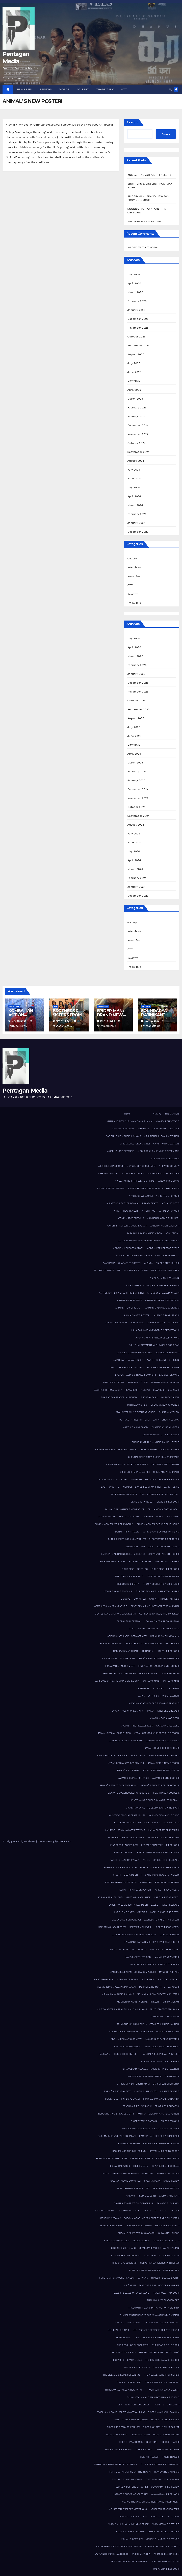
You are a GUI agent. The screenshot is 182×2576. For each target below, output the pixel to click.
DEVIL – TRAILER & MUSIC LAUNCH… (159, 1494)
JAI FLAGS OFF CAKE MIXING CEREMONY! (117, 1681)
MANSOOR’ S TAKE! (169, 1972)
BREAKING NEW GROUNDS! (165, 1405)
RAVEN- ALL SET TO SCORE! (164, 2151)
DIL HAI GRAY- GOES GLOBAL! (163, 1509)
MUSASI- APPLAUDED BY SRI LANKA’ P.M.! (131, 2031)
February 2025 (136, 407)
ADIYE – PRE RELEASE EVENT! (163, 1248)
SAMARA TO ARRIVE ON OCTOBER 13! (133, 2203)
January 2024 (136, 522)
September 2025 (138, 345)
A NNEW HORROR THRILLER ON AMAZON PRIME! (153, 1188)
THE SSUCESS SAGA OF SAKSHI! (162, 2360)
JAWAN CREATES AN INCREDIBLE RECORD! (156, 1733)
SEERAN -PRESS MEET (112, 2225)
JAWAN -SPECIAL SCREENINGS (114, 1733)
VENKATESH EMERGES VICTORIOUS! (128, 2509)
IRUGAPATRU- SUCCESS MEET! (119, 1673)
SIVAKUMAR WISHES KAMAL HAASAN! (159, 2248)
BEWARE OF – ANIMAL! (137, 1390)
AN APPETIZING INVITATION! (164, 1278)
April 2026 (134, 283)
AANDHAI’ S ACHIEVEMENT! (164, 1225)
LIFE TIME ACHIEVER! (140, 1927)
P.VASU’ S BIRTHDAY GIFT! (117, 2091)
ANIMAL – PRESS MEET (129, 1300)
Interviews (134, 567)
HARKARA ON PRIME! (111, 1643)
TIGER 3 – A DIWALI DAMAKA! (163, 2412)
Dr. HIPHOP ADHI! (107, 1516)
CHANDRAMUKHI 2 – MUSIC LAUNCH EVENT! (155, 1442)
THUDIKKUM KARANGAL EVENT (162, 2390)
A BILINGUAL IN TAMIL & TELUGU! (161, 1136)
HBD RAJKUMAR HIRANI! (126, 1651)
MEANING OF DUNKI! (128, 1979)
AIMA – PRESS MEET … (167, 1255)
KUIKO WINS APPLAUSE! (138, 1897)
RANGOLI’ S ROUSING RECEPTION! (161, 2143)
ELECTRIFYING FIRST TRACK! (164, 1539)
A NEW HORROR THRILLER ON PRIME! (135, 1181)
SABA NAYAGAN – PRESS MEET (133, 2188)
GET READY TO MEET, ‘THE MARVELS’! (159, 1613)
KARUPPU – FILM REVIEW (144, 221)
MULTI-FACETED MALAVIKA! (164, 2009)
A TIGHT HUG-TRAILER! (126, 1211)
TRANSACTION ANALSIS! (166, 2472)
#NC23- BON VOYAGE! (167, 1121)
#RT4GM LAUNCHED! (123, 1128)
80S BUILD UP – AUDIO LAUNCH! (123, 1136)
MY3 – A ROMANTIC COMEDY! (126, 2039)
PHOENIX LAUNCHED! (145, 2091)
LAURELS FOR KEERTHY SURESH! (161, 1919)
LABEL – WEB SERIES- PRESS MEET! (128, 1905)
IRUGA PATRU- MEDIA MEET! (120, 1666)
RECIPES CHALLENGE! (167, 2158)
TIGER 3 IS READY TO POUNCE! (123, 2427)
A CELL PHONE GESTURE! (120, 1151)
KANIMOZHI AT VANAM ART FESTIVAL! (125, 1830)
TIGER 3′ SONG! (144, 2449)
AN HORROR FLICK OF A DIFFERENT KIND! (121, 1293)
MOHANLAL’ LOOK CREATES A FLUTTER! (158, 1994)
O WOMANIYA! (172, 2076)
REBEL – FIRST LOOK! (107, 2158)
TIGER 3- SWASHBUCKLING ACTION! (138, 2442)
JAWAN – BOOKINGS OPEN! (164, 1718)
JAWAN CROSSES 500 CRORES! (162, 1740)
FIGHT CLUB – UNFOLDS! (134, 1569)
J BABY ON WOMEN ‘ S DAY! (164, 2561)
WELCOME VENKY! (141, 2554)
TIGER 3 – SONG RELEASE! (165, 2419)
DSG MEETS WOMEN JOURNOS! (136, 1516)
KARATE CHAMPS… (124, 1852)
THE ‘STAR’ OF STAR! (118, 2330)
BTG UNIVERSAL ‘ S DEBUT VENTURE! (135, 1412)
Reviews (46, 89)
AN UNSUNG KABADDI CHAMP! (163, 1293)
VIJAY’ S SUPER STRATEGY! (130, 2531)
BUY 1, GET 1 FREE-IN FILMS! (134, 1419)
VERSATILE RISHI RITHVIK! (133, 2516)
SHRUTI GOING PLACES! (116, 2240)
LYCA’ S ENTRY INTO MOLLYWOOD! (128, 1949)
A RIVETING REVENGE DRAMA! (122, 1203)
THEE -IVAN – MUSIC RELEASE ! (162, 2382)
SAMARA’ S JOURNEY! (168, 2203)
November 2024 (137, 434)
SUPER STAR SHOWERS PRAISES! (116, 2278)
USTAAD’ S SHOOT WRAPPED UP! (130, 2494)
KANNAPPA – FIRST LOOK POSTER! (126, 1837)
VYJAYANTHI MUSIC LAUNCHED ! (162, 2546)
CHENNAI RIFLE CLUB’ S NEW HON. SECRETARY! (153, 1457)
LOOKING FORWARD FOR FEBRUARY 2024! (134, 1934)
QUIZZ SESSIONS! (170, 2121)
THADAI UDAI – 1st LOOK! (165, 2293)
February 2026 (136, 301)
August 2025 (135, 354)
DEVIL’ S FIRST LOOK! (168, 1502)
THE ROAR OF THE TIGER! (165, 2345)
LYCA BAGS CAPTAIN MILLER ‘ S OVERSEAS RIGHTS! (151, 1942)
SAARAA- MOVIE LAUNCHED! (125, 2181)
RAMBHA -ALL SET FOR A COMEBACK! (159, 2136)
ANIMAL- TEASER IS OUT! (128, 1307)
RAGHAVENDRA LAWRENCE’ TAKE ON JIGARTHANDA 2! (150, 2128)
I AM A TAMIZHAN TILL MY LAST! (118, 1658)
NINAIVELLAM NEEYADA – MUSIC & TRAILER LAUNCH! (150, 2069)
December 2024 (137, 425)
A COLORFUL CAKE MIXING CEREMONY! (158, 1151)
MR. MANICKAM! (171, 2002)
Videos (64, 89)
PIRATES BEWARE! (169, 2091)
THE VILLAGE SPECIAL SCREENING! (121, 2375)
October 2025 (136, 336)
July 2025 (133, 363)
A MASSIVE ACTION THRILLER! (163, 1173)
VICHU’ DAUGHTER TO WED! (164, 2516)
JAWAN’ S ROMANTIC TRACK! (133, 1778)
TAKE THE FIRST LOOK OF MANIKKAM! (159, 2285)
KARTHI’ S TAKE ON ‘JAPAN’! (125, 1860)
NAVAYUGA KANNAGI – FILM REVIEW (160, 2061)
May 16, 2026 (19, 1021)
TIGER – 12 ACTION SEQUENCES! (133, 2404)
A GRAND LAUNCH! (108, 1173)
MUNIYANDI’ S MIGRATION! (165, 2016)
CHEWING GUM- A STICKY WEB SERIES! (127, 1464)
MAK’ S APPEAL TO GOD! (138, 1957)
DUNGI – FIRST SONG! (167, 1516)
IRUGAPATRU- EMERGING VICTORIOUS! (158, 1666)
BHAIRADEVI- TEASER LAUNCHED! (119, 1397)
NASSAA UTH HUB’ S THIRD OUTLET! (118, 2054)
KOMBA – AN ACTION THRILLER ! (149, 174)
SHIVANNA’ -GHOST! (168, 2233)
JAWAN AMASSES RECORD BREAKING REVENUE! (153, 1703)
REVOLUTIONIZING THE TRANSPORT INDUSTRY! (127, 2173)
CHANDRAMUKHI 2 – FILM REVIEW (161, 1434)
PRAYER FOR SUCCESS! (167, 2106)
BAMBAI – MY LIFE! (137, 1382)
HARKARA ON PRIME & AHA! (164, 1636)
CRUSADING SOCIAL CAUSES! (112, 1479)
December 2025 (137, 318)
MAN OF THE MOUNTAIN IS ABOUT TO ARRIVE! (154, 1964)
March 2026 (135, 292)
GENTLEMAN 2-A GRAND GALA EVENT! (115, 1613)
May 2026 (133, 274)
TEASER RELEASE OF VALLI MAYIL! (131, 2293)
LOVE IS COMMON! (169, 1934)
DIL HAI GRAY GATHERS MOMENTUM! (124, 1509)
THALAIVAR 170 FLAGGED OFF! (163, 2300)
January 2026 (136, 310)
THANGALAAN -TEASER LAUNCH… (161, 2322)
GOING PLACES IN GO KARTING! (162, 1621)
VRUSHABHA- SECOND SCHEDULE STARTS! (119, 2546)
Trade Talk (105, 89)
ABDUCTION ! (173, 1233)
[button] (170, 89)
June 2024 (134, 478)
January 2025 (136, 416)
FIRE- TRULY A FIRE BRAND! (129, 1576)
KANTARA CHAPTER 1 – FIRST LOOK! (160, 1845)
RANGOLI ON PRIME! (129, 2143)
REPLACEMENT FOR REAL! (165, 2166)
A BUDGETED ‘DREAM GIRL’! (135, 1143)
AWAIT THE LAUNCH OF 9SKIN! (163, 1360)
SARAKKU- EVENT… (105, 2210)
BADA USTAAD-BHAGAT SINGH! (163, 1367)
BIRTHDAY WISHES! (137, 1405)
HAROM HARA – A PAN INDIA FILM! (143, 1643)
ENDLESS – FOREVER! (140, 1561)
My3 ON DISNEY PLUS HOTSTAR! (162, 2039)
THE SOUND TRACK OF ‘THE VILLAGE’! (159, 2352)
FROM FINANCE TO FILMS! (119, 1591)
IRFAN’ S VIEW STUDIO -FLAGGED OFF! (158, 1658)
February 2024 (136, 514)
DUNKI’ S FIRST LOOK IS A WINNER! (127, 1539)
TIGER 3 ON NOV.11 (140, 2434)
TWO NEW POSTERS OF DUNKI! (162, 2479)
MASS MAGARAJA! (103, 1979)
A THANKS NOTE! (170, 1203)
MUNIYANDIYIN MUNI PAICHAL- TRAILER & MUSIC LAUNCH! (148, 2024)
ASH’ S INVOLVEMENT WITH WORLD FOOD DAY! (154, 1345)
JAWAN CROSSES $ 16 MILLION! (126, 1740)
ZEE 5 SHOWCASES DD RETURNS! (129, 2561)
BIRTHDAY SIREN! (170, 1397)
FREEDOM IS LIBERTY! (127, 1584)
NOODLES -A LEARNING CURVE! (144, 2076)
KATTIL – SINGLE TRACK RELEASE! (161, 1860)
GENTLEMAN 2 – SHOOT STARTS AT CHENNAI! (155, 1606)
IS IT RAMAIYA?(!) (170, 1673)
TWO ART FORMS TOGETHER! (127, 2479)
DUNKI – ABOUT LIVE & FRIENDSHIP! (114, 1524)
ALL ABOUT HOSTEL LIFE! (107, 1270)
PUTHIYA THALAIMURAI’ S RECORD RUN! (158, 2113)
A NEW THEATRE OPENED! (111, 1188)
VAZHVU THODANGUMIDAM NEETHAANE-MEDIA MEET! (150, 2502)
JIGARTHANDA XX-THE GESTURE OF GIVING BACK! (152, 1807)
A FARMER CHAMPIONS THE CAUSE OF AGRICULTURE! (126, 1166)
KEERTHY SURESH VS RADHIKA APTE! (159, 1867)
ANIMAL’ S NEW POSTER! (137, 1315)
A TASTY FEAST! (150, 1203)
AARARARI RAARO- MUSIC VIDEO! (144, 1233)
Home (127, 1113)
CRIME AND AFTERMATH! (166, 1472)
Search (132, 122)
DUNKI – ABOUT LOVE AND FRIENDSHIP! (158, 1524)
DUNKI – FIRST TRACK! (127, 1531)
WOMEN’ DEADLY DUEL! (166, 2554)
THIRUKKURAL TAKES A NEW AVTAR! (124, 2390)
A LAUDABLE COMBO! (132, 1173)
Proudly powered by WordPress (19, 1841)
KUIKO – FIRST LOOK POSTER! (135, 1890)
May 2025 (133, 380)
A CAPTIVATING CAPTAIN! (166, 1143)
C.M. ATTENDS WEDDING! (166, 1419)
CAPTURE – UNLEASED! (135, 1427)
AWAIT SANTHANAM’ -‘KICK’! (128, 1360)
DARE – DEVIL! (171, 1487)
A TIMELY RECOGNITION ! (130, 1218)
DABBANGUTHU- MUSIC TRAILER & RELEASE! (155, 1479)
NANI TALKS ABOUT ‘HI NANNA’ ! (162, 2046)
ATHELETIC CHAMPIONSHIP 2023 (134, 1352)
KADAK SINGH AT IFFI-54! (127, 1822)
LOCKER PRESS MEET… (167, 1927)
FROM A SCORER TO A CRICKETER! (161, 1584)
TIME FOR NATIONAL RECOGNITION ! (160, 2464)
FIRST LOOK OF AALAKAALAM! (163, 1576)
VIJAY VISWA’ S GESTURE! (165, 2524)
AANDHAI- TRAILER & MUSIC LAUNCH (127, 1225)
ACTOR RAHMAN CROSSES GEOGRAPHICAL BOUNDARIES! (148, 1240)
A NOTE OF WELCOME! (141, 1196)
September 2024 (138, 451)
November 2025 (137, 327)
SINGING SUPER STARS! (123, 2248)
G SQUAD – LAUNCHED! (133, 1599)
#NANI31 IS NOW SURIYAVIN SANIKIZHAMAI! (130, 1121)
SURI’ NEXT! (129, 2285)
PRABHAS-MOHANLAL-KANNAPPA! (161, 2099)
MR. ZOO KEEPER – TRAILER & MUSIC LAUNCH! (122, 2009)
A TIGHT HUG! (149, 1211)
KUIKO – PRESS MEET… (166, 1890)
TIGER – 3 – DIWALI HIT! (166, 2404)
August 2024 (135, 460)
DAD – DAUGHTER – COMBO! (116, 1487)
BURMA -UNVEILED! (169, 1412)
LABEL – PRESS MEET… (166, 1897)
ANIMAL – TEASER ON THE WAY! (162, 1300)
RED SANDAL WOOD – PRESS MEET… (128, 2166)
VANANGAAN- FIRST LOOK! (165, 2494)
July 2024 (133, 469)
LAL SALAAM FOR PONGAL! (126, 1919)
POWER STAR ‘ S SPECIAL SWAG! (122, 2099)
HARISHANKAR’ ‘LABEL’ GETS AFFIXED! (126, 1636)
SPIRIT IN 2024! (171, 2255)
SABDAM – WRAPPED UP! (166, 2188)
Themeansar (64, 1841)
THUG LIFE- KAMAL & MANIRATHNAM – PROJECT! (153, 2397)
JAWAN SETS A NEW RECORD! (163, 1763)
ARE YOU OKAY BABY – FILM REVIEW (124, 1322)
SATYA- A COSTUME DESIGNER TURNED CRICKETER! (151, 2218)
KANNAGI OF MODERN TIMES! (163, 1830)
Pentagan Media (25, 1090)
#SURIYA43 (143, 1128)
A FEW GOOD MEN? (169, 1166)
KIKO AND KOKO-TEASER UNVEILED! (160, 1875)
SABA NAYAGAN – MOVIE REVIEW (161, 2181)
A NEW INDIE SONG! (168, 1181)
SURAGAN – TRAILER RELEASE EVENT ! (158, 2278)
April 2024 (134, 496)
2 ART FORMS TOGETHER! (165, 1128)
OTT (124, 89)
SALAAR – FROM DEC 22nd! (141, 2196)
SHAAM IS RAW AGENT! (139, 2225)
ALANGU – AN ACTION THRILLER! (161, 1263)
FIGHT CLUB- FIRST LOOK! (165, 1569)
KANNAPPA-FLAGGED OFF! (124, 1845)
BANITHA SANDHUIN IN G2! (165, 1382)
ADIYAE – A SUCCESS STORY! (128, 1248)
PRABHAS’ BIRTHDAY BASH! (137, 2106)
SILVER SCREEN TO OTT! (166, 2240)
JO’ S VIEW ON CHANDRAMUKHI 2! (126, 1815)
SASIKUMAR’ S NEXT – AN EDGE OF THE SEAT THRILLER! (149, 2210)
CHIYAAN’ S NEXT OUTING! (165, 1464)
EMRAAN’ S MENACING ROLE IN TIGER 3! (123, 1554)
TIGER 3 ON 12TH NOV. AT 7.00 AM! (161, 2427)
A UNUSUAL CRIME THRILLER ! (163, 1218)
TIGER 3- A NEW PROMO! (166, 2434)
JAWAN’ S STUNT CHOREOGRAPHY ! (119, 1785)
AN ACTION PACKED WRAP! (165, 1270)
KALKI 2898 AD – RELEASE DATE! (161, 1822)
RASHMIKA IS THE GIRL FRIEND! (129, 2151)
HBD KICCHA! (172, 1643)
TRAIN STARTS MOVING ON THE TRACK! (130, 2472)
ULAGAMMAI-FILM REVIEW (165, 2487)
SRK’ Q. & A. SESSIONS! (124, 2263)
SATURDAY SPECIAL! (110, 2218)
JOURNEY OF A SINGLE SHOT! (163, 1815)
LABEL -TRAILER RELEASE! (165, 1905)
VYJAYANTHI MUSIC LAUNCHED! (111, 2554)
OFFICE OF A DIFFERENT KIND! (133, 2084)
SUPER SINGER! (171, 2270)
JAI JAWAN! (158, 1688)
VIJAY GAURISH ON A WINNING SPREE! (129, 2524)
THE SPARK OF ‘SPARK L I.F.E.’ (126, 2360)
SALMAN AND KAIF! (169, 2196)
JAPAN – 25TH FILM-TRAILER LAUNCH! (159, 1696)
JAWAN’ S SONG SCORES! (165, 1778)
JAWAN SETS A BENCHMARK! (164, 1755)
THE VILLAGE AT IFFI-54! (137, 2367)
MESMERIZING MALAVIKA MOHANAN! (116, 1987)
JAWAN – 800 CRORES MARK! (128, 1711)
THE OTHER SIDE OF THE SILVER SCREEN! (157, 2337)
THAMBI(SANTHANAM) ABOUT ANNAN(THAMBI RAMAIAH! (149, 2315)
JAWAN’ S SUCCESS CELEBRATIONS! (160, 1785)
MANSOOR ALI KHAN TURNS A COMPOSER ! (133, 1972)
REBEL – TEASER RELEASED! (137, 2158)
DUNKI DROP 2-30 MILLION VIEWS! (160, 1531)
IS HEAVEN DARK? (148, 1673)
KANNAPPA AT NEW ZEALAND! (163, 1837)
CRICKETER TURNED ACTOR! (135, 1472)
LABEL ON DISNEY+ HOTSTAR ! (130, 1912)
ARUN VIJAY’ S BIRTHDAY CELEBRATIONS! (157, 1337)
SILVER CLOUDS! (141, 2240)
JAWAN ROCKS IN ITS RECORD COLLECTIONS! (121, 1755)
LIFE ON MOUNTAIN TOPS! (112, 1927)
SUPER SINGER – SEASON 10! (144, 2270)
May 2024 (133, 487)
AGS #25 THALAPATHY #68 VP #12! (133, 1255)
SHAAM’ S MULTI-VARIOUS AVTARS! (136, 2233)
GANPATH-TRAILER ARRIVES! (164, 1599)
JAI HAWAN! (142, 1688)
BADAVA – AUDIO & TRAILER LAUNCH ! (135, 1375)
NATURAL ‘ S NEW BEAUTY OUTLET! (160, 2054)
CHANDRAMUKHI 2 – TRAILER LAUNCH (116, 1449)
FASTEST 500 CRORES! (167, 1561)
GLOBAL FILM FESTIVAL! (130, 1621)
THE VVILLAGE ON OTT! (129, 2382)
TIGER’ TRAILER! (170, 2457)
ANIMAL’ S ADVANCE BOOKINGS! (162, 1307)
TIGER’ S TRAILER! (149, 2457)
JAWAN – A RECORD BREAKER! (163, 1711)
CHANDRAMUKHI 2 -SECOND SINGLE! (159, 1449)
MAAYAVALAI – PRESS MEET (164, 1949)
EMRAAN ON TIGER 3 (168, 1546)
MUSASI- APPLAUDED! (167, 2031)
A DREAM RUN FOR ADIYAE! (164, 1158)
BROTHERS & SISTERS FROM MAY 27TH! (67, 1014)
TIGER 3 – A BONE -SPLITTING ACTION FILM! (121, 2412)
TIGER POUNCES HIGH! (167, 2449)
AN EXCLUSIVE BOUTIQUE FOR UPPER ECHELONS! (152, 1285)
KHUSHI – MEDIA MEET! (125, 1875)
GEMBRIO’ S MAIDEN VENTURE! (110, 1606)
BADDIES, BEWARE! (169, 1375)
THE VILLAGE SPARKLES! (166, 2367)
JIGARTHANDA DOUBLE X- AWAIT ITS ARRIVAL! (154, 1800)
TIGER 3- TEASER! (169, 2442)
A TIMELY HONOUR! (169, 1211)
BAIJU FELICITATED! (113, 1382)
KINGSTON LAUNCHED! (167, 1882)
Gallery (83, 89)
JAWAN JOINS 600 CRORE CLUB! (162, 1748)
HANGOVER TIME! (170, 1628)
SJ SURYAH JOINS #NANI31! (125, 2255)
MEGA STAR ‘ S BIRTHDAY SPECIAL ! (160, 1979)
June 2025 (134, 372)
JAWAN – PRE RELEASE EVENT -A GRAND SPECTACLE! (150, 1725)
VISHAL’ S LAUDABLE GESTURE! (162, 2539)
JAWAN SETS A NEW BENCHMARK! (126, 1763)
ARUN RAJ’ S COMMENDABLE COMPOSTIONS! (155, 1330)
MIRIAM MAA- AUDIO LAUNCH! (118, 1994)
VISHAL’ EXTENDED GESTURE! (163, 2531)
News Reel (25, 89)
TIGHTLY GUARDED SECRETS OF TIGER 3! (116, 2464)
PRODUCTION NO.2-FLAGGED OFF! (115, 2113)
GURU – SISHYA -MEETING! (143, 1628)
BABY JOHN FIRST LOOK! (166, 2569)
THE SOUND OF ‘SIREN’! (123, 2352)
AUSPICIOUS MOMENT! (167, 1352)
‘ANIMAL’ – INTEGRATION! (166, 1113)
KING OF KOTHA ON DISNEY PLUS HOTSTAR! (128, 1882)
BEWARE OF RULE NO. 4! (166, 1390)
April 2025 (134, 389)
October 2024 (136, 443)
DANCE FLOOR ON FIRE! (148, 1487)
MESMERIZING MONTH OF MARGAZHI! (159, 1987)
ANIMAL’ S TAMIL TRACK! (166, 1315)
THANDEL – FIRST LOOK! (127, 2322)
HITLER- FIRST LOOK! (168, 1651)
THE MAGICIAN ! (122, 2337)
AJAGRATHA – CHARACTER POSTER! (122, 1263)
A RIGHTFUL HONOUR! (167, 1196)
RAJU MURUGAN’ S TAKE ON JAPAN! (117, 2136)
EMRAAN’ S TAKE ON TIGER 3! (163, 1554)
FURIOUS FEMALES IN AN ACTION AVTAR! (157, 1591)
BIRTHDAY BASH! (149, 1397)
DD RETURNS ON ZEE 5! (124, 1494)
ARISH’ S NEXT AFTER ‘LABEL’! (163, 1322)
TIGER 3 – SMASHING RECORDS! (130, 2419)
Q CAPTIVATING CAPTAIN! (144, 2121)
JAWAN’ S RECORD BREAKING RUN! (160, 1770)
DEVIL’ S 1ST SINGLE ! (142, 1502)
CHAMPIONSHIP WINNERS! (165, 1427)
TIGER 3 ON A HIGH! (116, 2434)
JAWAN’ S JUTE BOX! (128, 1770)
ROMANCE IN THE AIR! (167, 2173)
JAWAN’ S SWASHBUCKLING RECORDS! (129, 1793)
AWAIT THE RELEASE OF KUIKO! (127, 1367)
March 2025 (135, 398)
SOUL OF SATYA (151, 2255)
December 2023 (137, 531)
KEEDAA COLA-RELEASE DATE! (120, 1867)
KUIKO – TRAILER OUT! (110, 1897)
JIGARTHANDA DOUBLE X (166, 1793)
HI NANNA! (147, 1651)
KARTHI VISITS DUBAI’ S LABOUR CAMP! (158, 1852)
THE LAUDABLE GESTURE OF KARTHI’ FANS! (156, 2330)
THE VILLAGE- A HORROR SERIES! (161, 2375)
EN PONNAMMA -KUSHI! (112, 1561)
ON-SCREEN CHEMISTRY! (166, 2084)
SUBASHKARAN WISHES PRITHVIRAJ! (159, 2263)
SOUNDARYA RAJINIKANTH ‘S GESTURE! (157, 1014)
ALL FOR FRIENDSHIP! (136, 1270)
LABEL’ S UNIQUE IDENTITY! (164, 1912)
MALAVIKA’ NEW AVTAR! (166, 1957)
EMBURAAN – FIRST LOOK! (140, 1546)
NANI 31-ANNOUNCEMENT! (128, 2046)
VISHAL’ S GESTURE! (132, 2539)
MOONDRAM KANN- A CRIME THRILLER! (138, 2002)
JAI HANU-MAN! (151, 1681)
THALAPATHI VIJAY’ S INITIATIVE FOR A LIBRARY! (153, 2307)
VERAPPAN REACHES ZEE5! (165, 2509)
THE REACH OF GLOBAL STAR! (133, 2345)
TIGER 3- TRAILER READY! (118, 2449)
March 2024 (135, 505)
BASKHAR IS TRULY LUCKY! (108, 1390)
